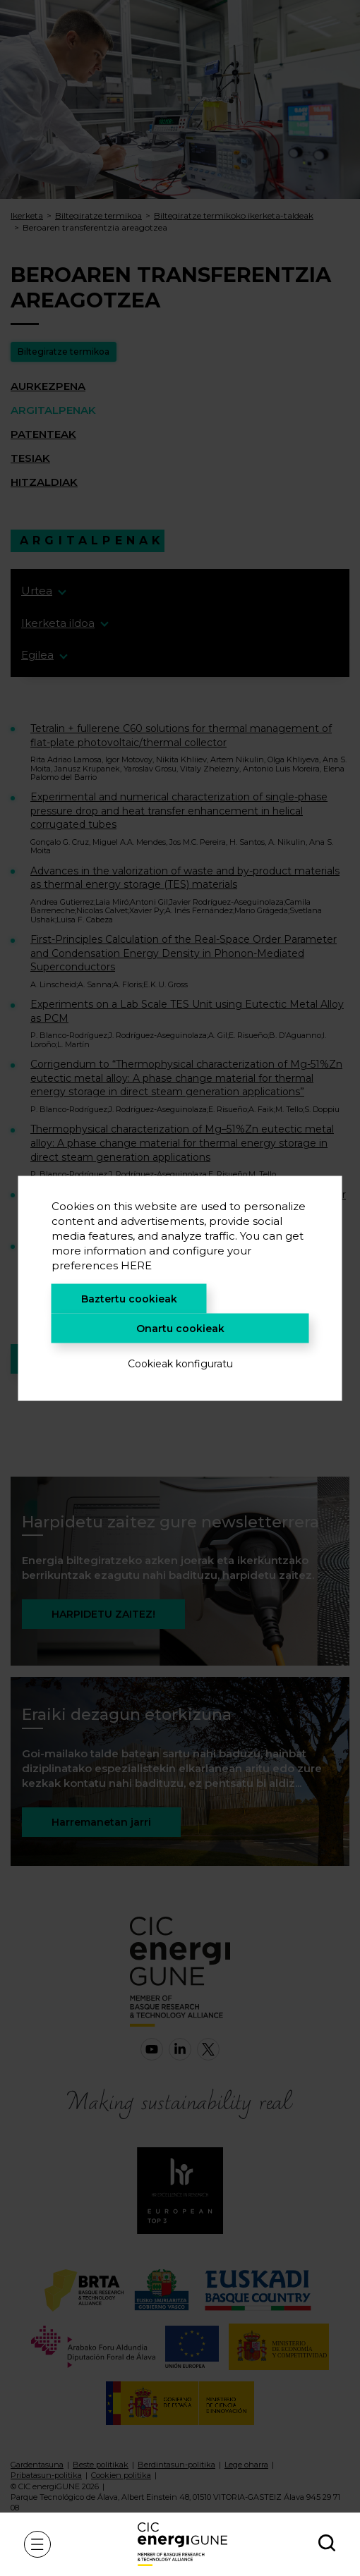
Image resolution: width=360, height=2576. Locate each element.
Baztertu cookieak (129, 1298)
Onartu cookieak (180, 1327)
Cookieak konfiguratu (180, 1363)
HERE (136, 1264)
